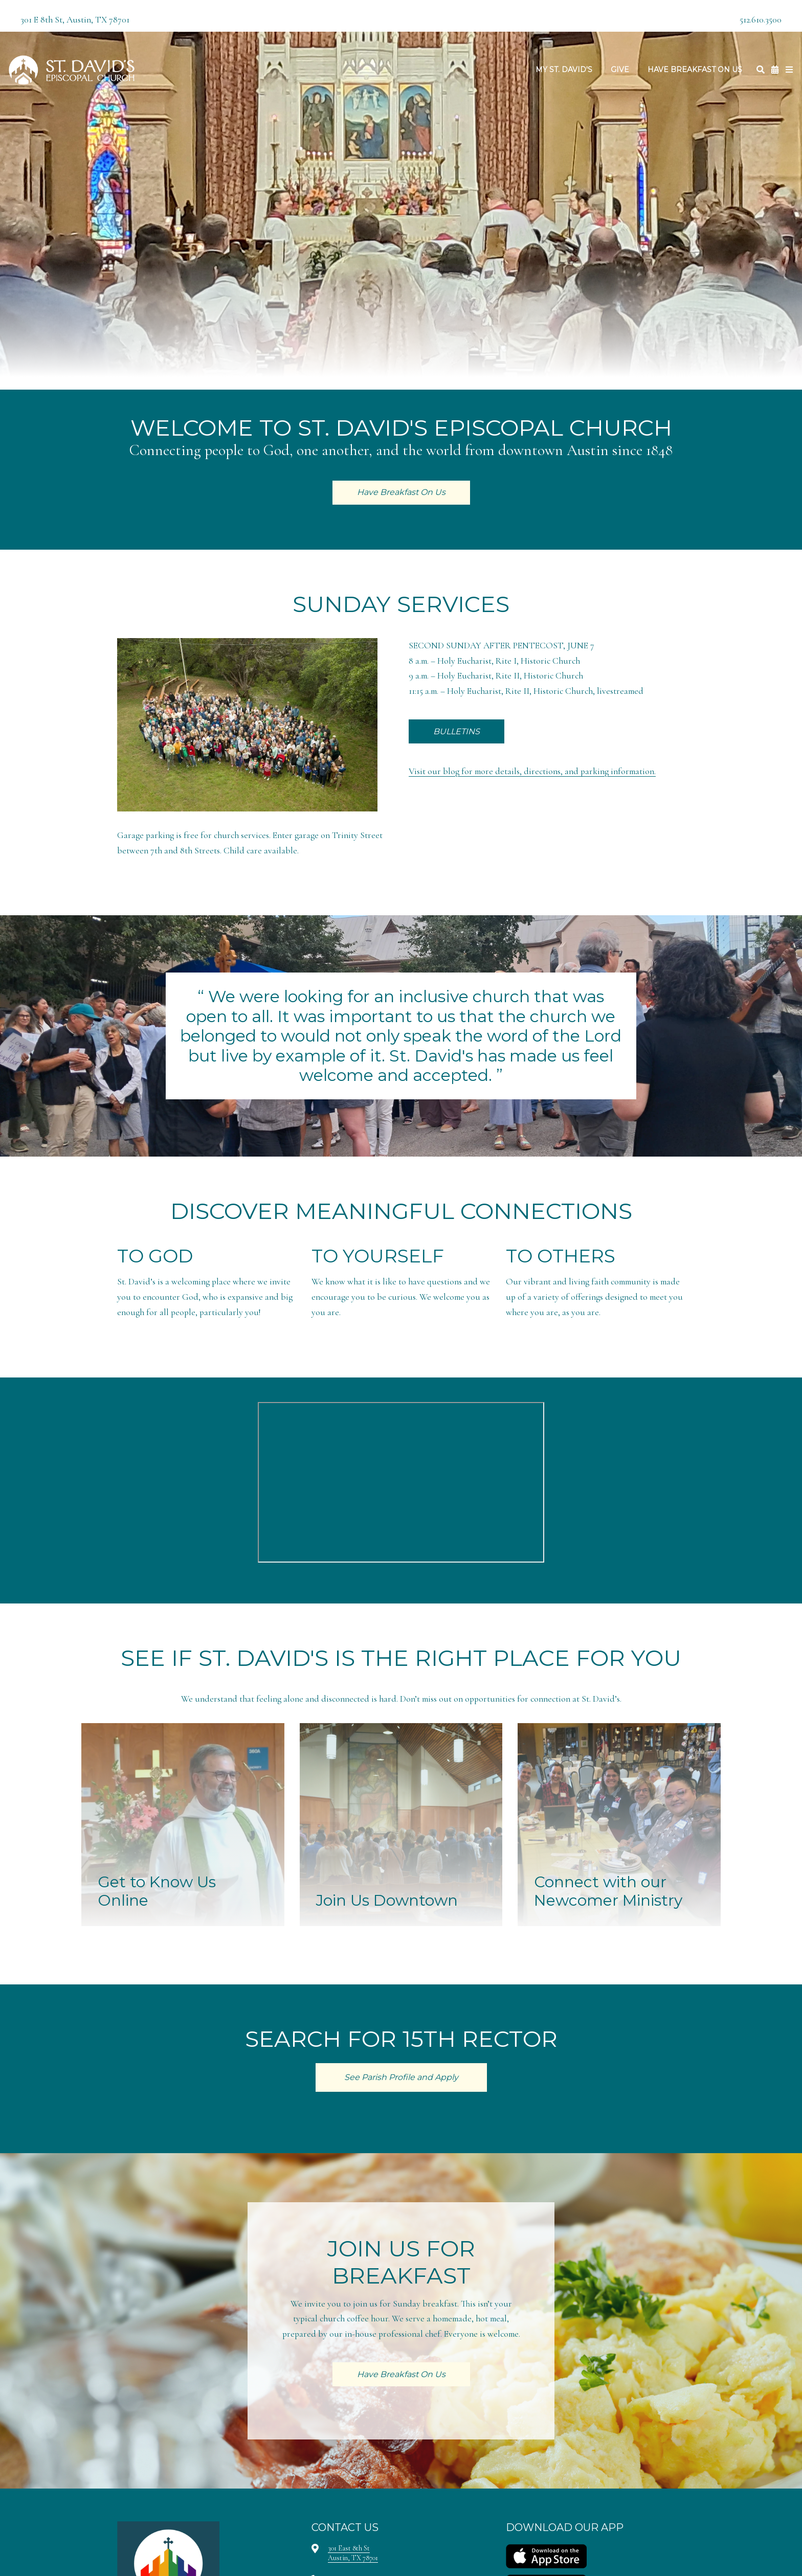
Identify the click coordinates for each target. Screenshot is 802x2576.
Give (620, 69)
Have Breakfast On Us (695, 69)
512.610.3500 (761, 19)
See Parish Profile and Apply (401, 2077)
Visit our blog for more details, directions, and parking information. (532, 771)
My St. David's (564, 69)
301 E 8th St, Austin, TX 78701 (74, 19)
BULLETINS (456, 731)
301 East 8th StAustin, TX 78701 (353, 2553)
